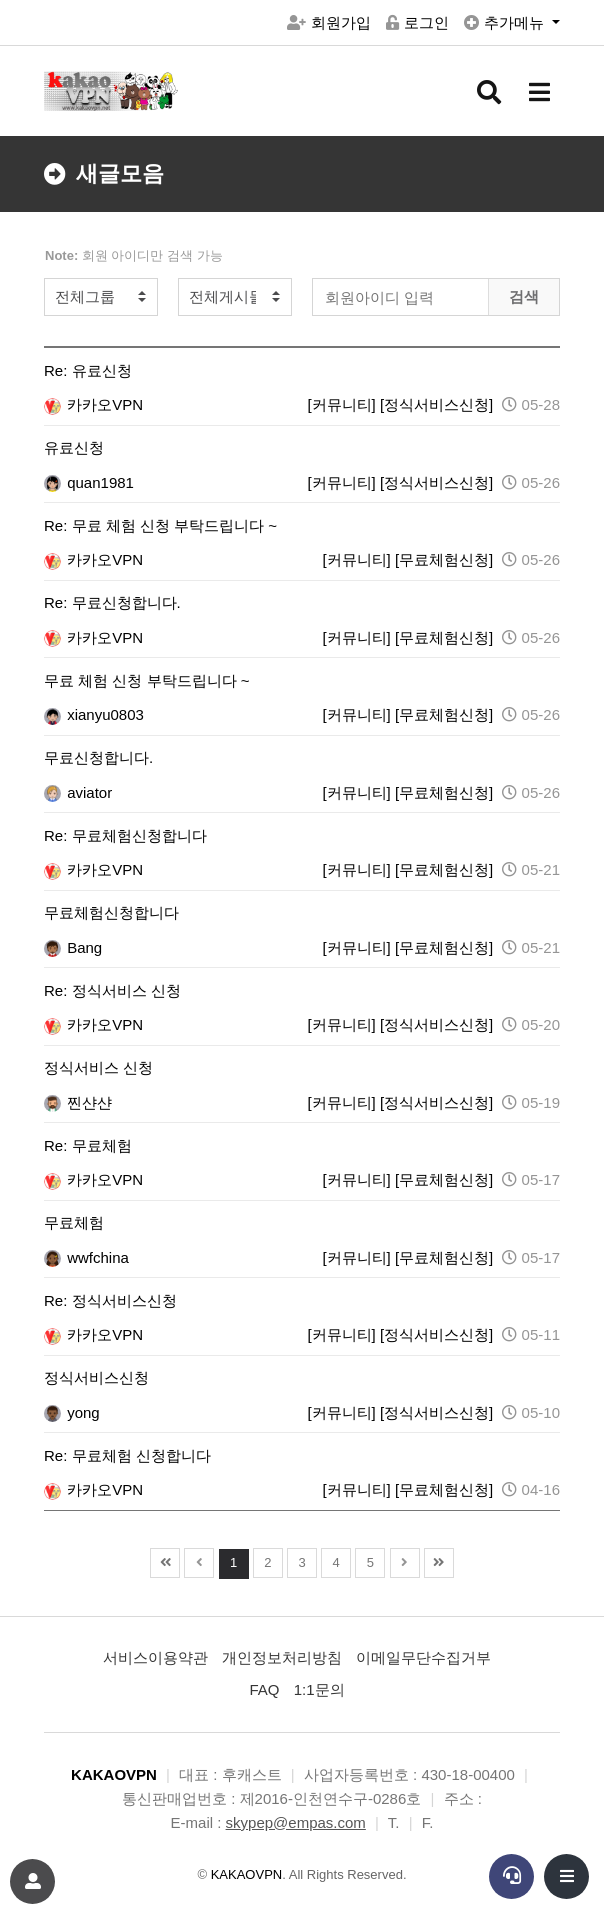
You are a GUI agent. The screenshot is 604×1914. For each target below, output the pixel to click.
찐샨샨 (78, 1102)
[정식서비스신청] (436, 404)
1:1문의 (319, 1689)
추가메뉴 (506, 22)
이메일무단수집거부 (423, 1657)
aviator (78, 792)
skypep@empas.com (296, 1822)
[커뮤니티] (341, 404)
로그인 (417, 22)
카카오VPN (93, 404)
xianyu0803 (94, 714)
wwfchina (86, 1257)
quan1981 (89, 482)
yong (72, 1412)
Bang (73, 947)
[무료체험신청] (444, 559)
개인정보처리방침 (282, 1657)
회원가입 (329, 22)
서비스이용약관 (155, 1657)
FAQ (264, 1689)
